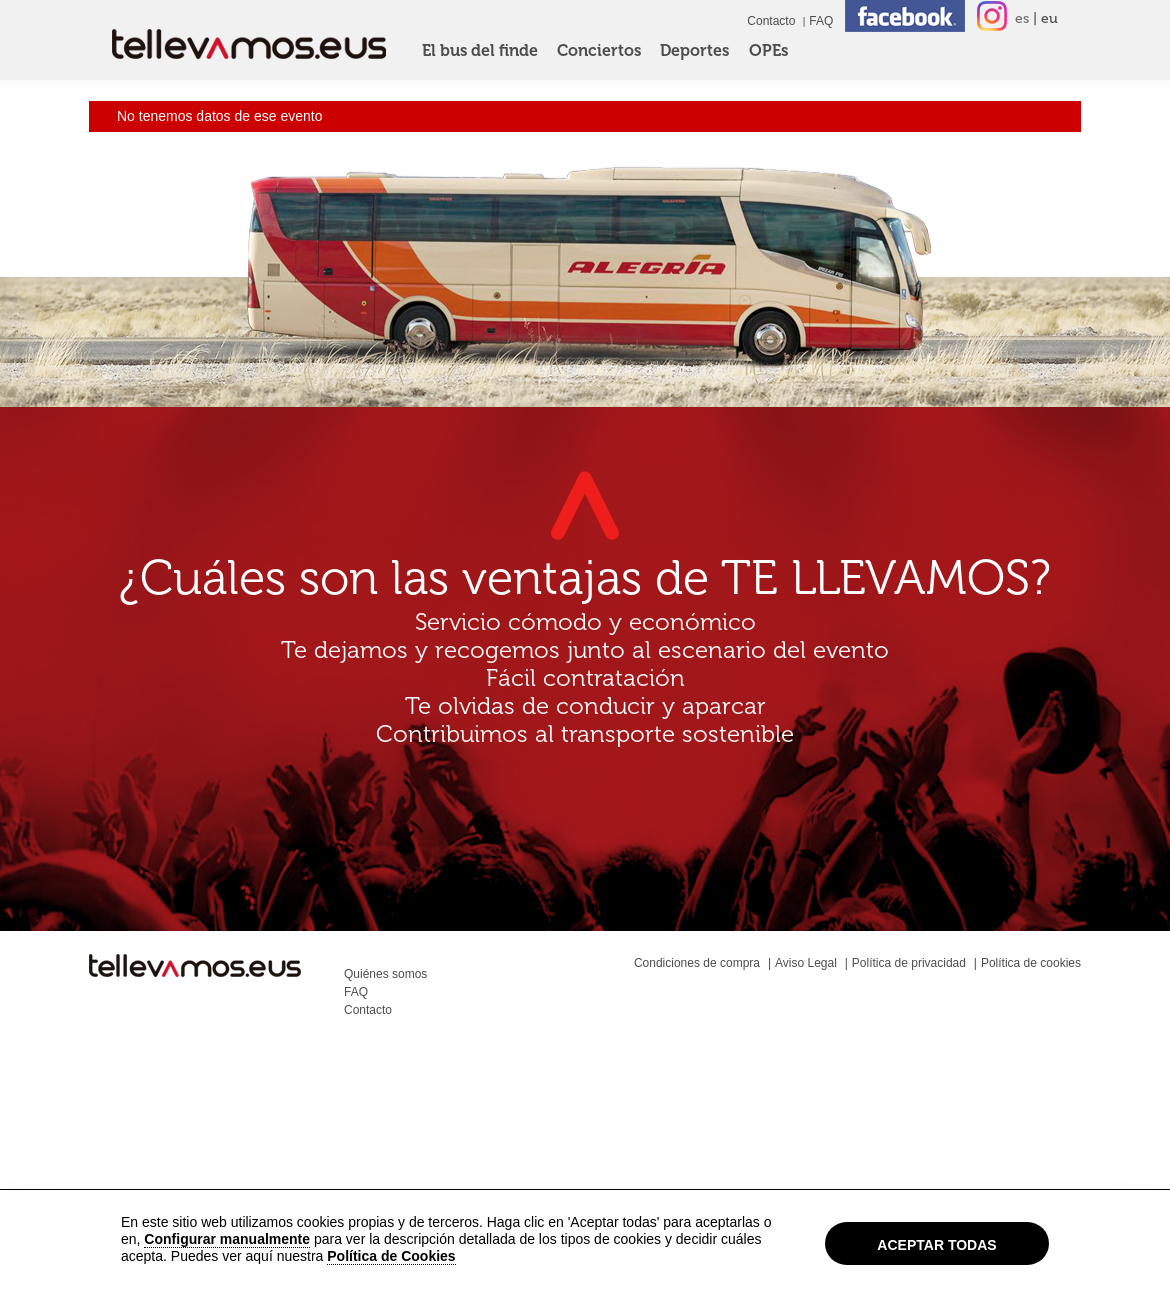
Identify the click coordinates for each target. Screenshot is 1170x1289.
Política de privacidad (909, 963)
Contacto (771, 21)
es (1022, 18)
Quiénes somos (385, 974)
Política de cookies (1031, 963)
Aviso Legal (806, 963)
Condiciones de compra (697, 963)
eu (1049, 18)
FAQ (821, 21)
